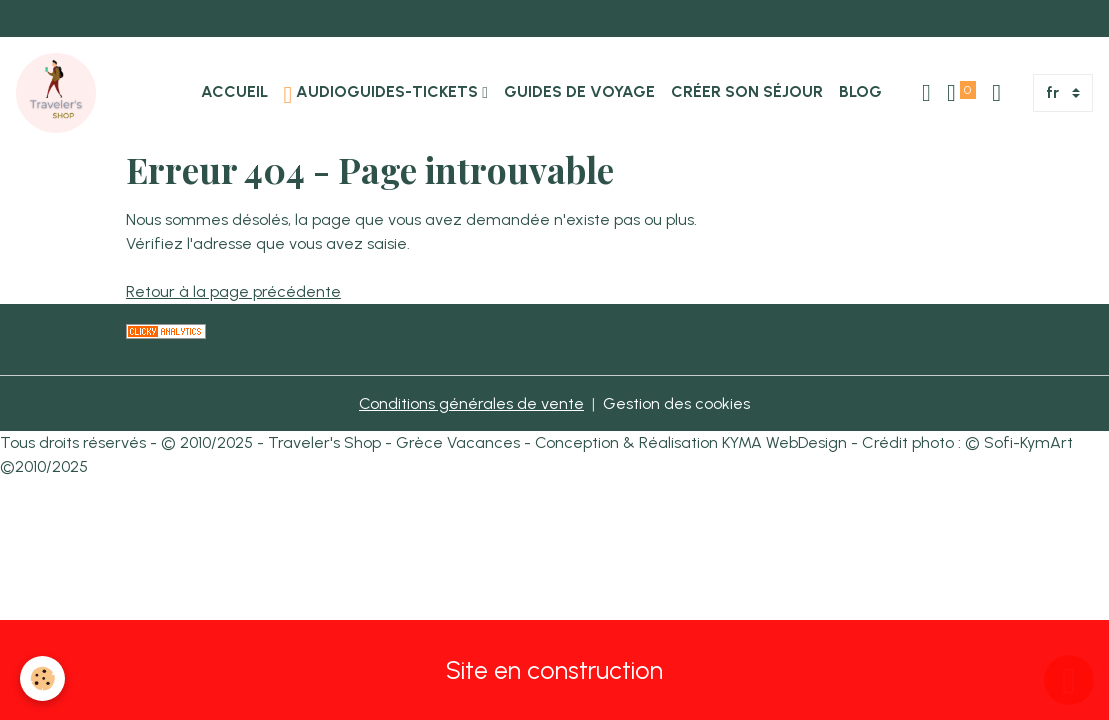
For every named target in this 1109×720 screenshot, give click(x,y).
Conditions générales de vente (471, 403)
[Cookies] (42, 678)
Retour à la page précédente (233, 291)
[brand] (60, 93)
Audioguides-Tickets (383, 94)
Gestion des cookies (676, 403)
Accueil (234, 91)
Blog (860, 91)
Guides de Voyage (579, 91)
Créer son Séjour (747, 91)
